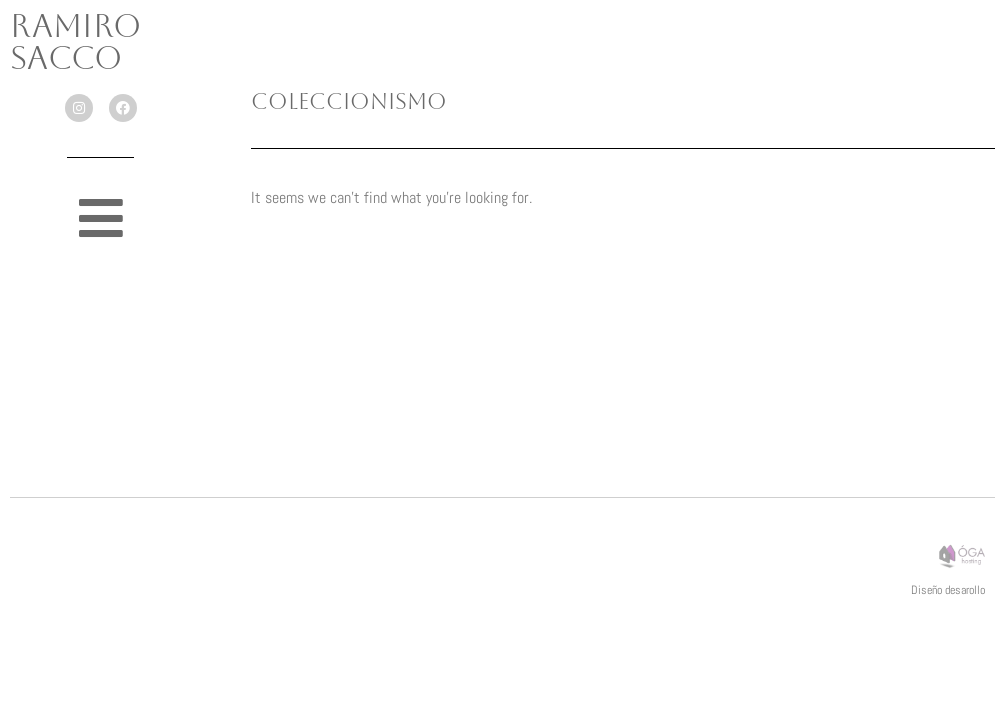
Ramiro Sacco (75, 41)
